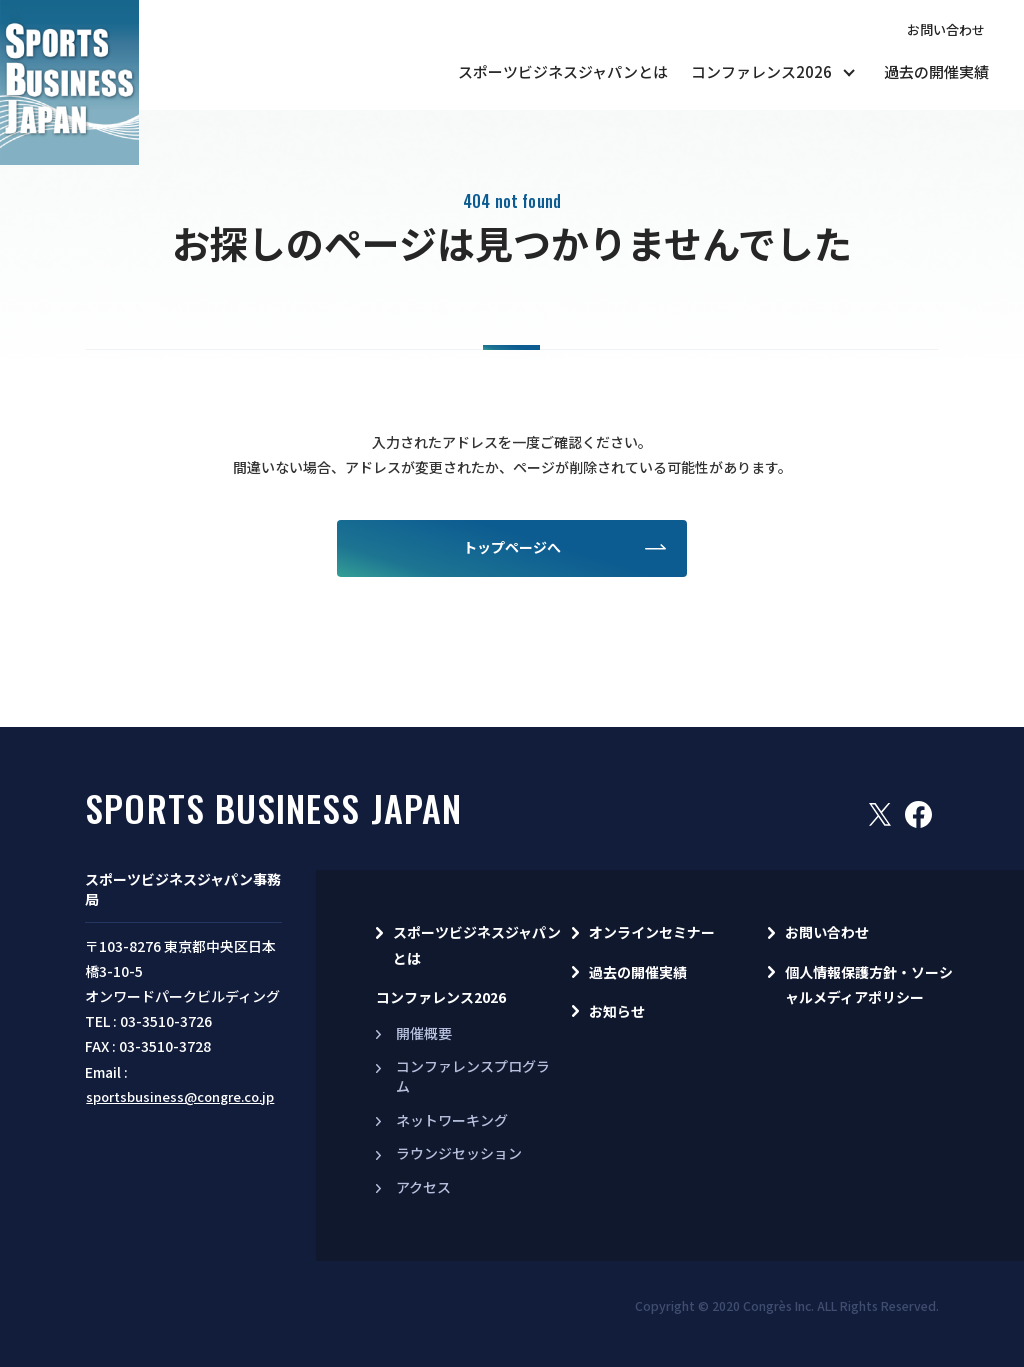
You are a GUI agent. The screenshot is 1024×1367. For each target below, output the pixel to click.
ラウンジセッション (459, 1153)
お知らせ (617, 1011)
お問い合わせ (946, 29)
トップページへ (512, 547)
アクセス (423, 1187)
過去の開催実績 (936, 71)
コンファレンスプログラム (473, 1076)
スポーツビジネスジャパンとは (563, 71)
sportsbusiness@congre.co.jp (180, 1096)
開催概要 (424, 1033)
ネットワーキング (452, 1120)
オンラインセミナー (652, 932)
